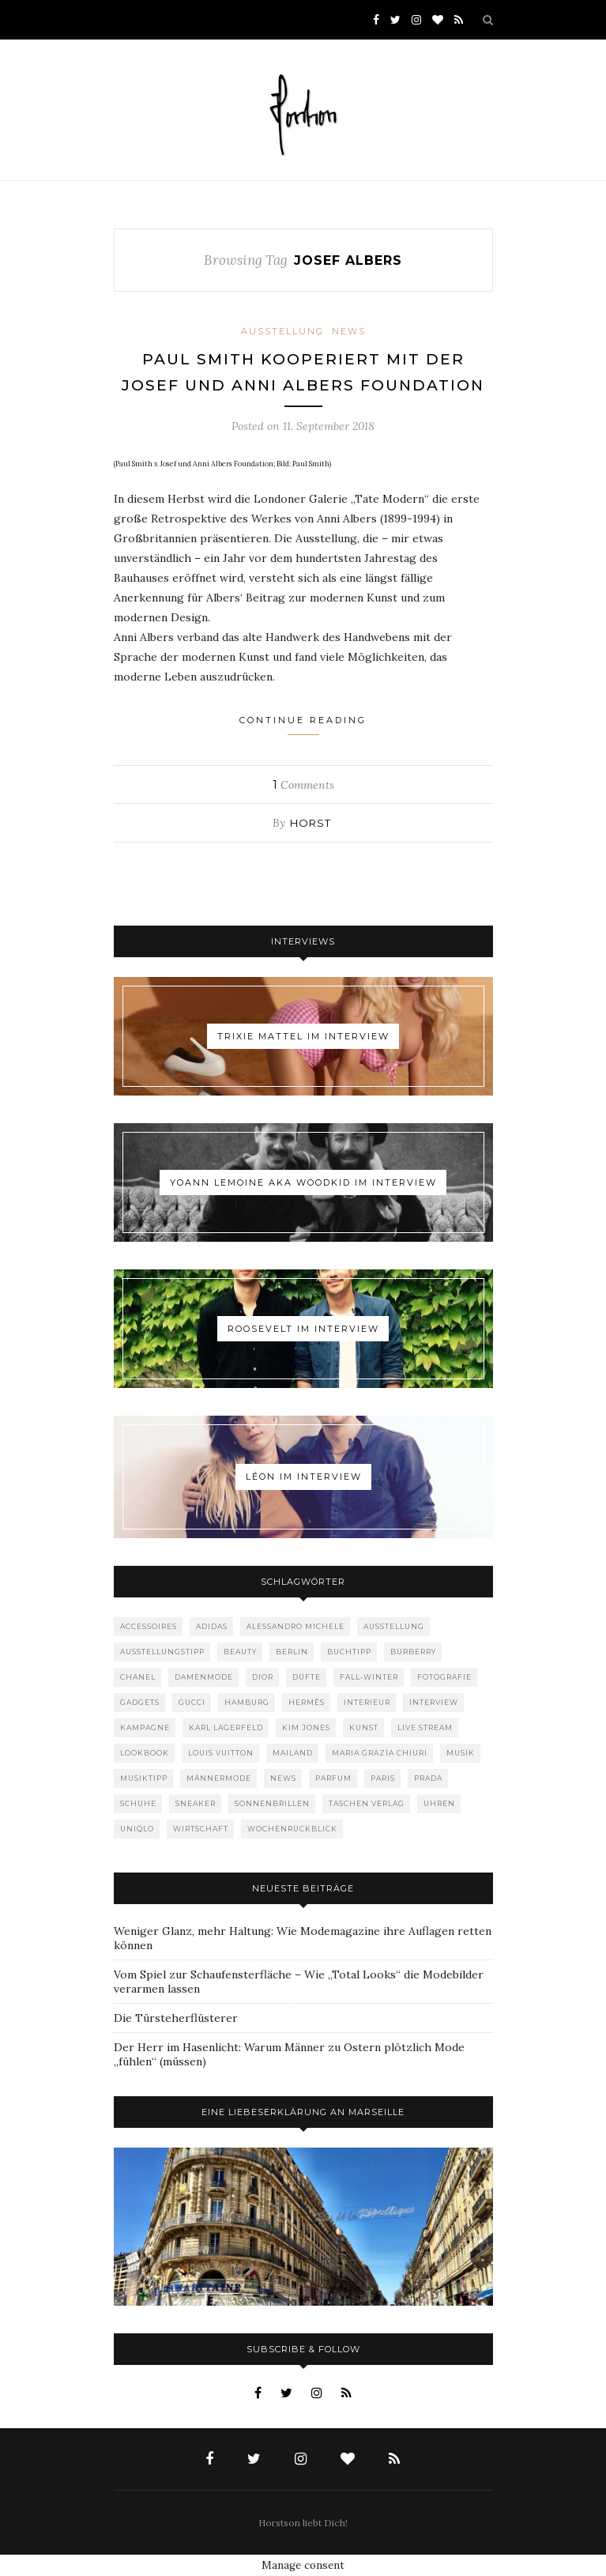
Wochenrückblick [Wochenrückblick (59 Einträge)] (292, 1828)
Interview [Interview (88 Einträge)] (433, 1702)
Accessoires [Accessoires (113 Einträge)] (148, 1626)
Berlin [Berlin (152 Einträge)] (292, 1651)
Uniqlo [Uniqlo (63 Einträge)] (137, 1828)
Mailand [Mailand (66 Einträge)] (293, 1752)
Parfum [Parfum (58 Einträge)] (333, 1778)
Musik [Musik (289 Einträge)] (460, 1752)
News (349, 331)
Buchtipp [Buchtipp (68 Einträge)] (349, 1651)
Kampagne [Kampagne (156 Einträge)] (145, 1727)
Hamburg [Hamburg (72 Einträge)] (246, 1702)
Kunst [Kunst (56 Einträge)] (363, 1727)
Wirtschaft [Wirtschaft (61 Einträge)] (200, 1828)
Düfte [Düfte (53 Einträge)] (306, 1677)
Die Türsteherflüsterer (176, 2018)
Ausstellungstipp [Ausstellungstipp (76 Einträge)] (162, 1651)
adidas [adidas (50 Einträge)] (212, 1626)
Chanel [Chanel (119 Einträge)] (138, 1677)
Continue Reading (303, 725)
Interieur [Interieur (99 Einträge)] (367, 1702)
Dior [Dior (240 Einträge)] (262, 1677)
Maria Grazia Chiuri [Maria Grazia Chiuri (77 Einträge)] (379, 1752)
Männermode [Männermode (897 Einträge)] (218, 1778)
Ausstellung (282, 331)
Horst (310, 823)
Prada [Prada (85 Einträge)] (428, 1778)
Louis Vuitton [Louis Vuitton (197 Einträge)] (221, 1752)
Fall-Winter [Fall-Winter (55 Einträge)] (369, 1677)
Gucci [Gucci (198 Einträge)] (192, 1702)
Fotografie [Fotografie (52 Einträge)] (444, 1677)
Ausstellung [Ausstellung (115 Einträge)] (393, 1626)
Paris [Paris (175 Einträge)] (383, 1778)
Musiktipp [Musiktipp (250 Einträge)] (143, 1778)
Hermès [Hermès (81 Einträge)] (306, 1702)
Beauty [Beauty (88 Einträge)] (240, 1651)
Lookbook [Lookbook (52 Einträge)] (144, 1752)
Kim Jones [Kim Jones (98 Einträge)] (306, 1727)
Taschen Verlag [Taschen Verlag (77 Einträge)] (367, 1803)
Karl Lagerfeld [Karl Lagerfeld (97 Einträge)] (226, 1727)
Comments (303, 785)
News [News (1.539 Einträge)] (283, 1778)
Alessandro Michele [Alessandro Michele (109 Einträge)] (295, 1626)
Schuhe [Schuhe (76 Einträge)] (138, 1803)
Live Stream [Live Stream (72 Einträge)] (425, 1727)
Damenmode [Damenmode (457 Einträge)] (204, 1677)
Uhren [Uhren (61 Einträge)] (439, 1803)
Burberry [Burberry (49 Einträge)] (413, 1651)
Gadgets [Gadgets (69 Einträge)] (140, 1702)
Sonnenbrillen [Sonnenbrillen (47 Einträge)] (272, 1803)
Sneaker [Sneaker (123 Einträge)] (195, 1803)
